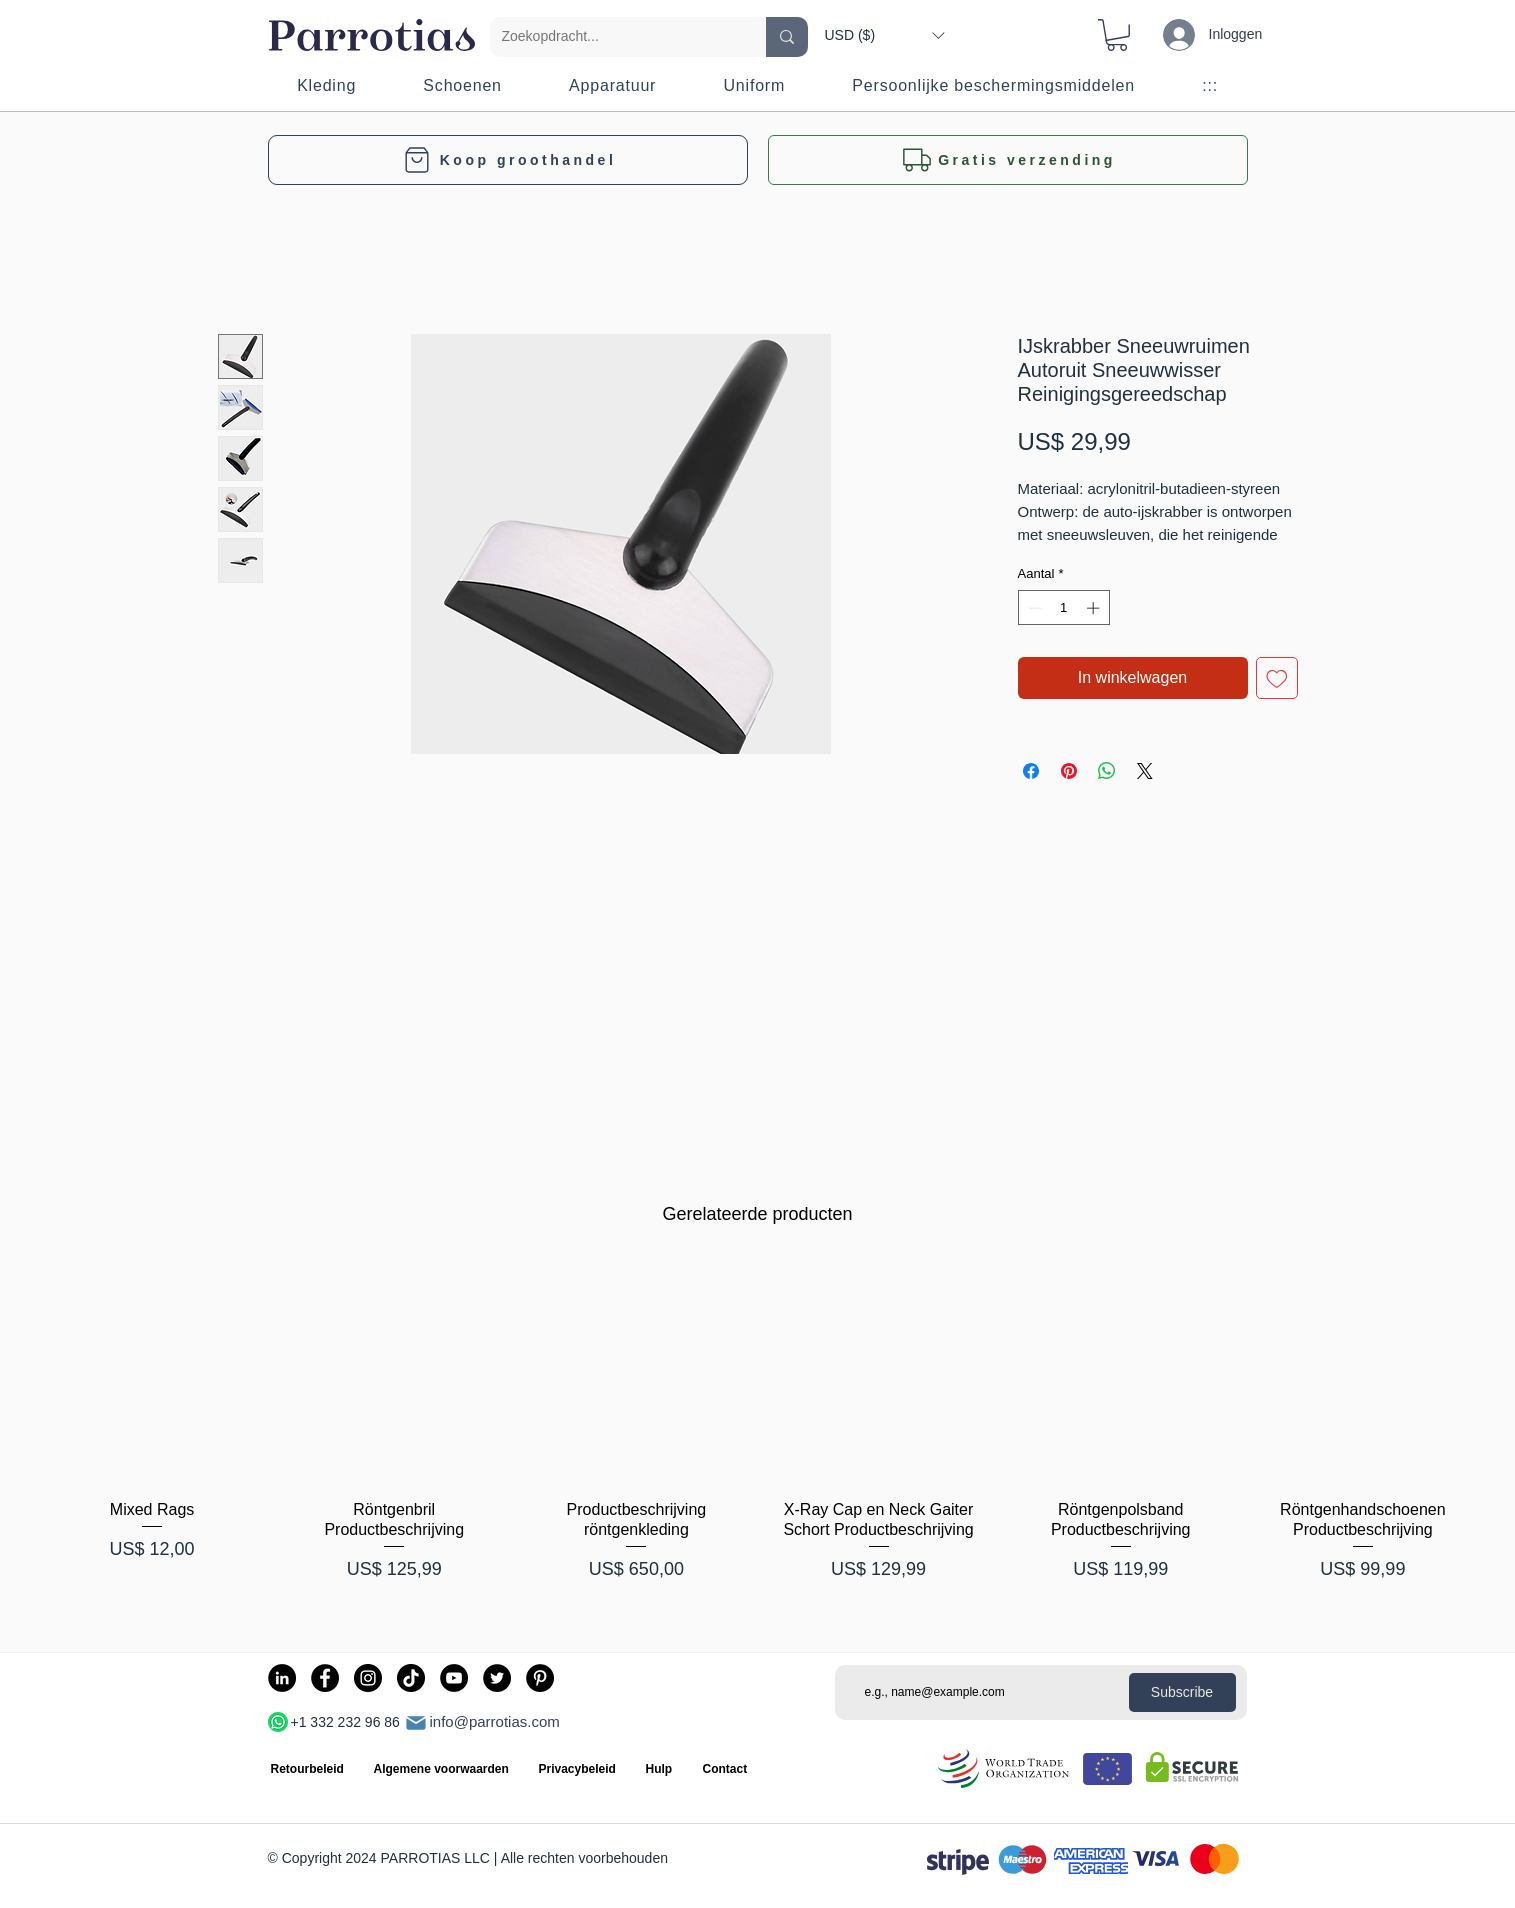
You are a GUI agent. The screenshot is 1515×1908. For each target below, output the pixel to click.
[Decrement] (1033, 608)
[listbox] (884, 35)
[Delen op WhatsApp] (1107, 771)
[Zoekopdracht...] (613, 37)
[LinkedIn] (282, 1678)
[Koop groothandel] (508, 160)
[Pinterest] (540, 1678)
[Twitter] (497, 1678)
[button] (884, 35)
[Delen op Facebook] (1031, 771)
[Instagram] (368, 1678)
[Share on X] (1145, 771)
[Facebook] (325, 1678)
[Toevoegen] (1277, 678)
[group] (757, 1432)
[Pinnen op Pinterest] (1069, 771)
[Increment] (1095, 608)
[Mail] (416, 1723)
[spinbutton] (1063, 608)
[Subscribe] (1182, 1692)
